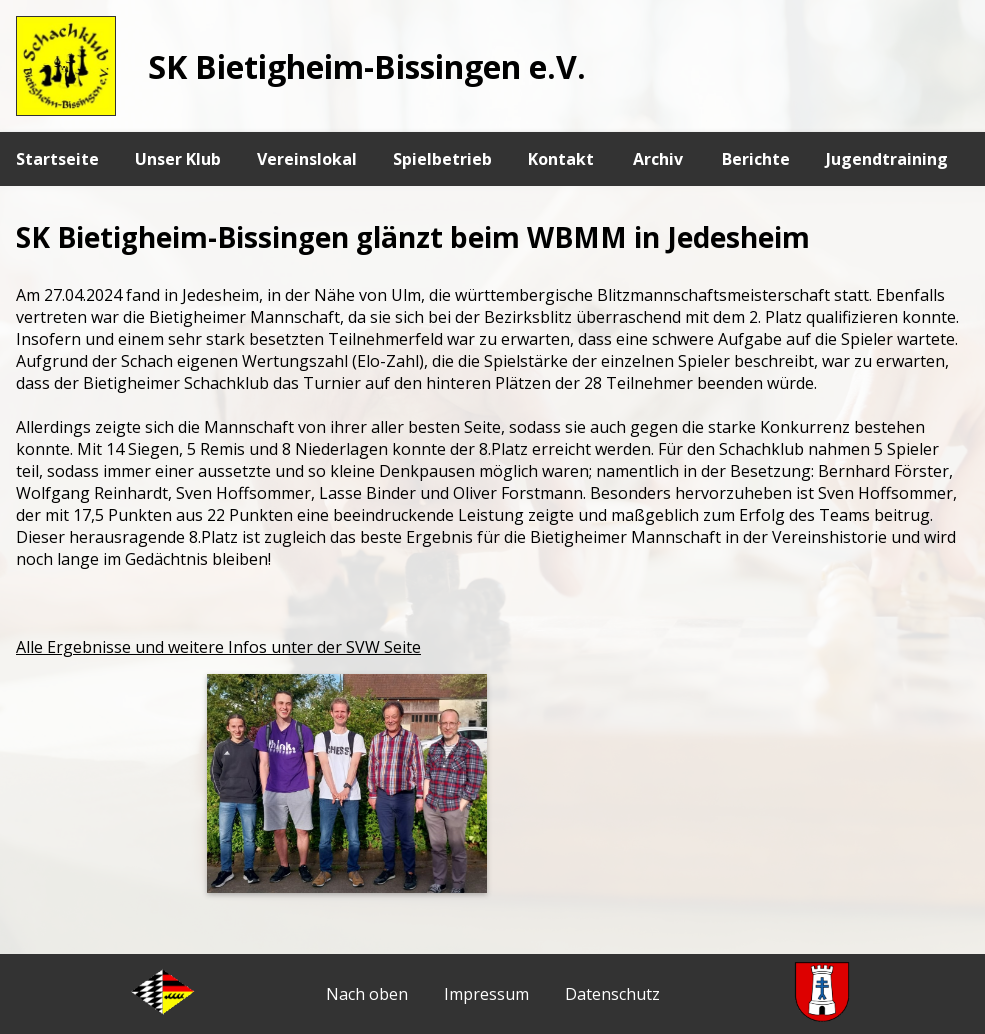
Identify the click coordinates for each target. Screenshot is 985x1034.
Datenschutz (612, 994)
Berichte (756, 159)
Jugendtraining (887, 159)
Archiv (658, 159)
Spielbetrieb (442, 159)
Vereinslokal (307, 159)
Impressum (486, 994)
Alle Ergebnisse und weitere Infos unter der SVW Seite (218, 647)
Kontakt (561, 159)
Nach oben (367, 994)
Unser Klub (178, 159)
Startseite (57, 159)
